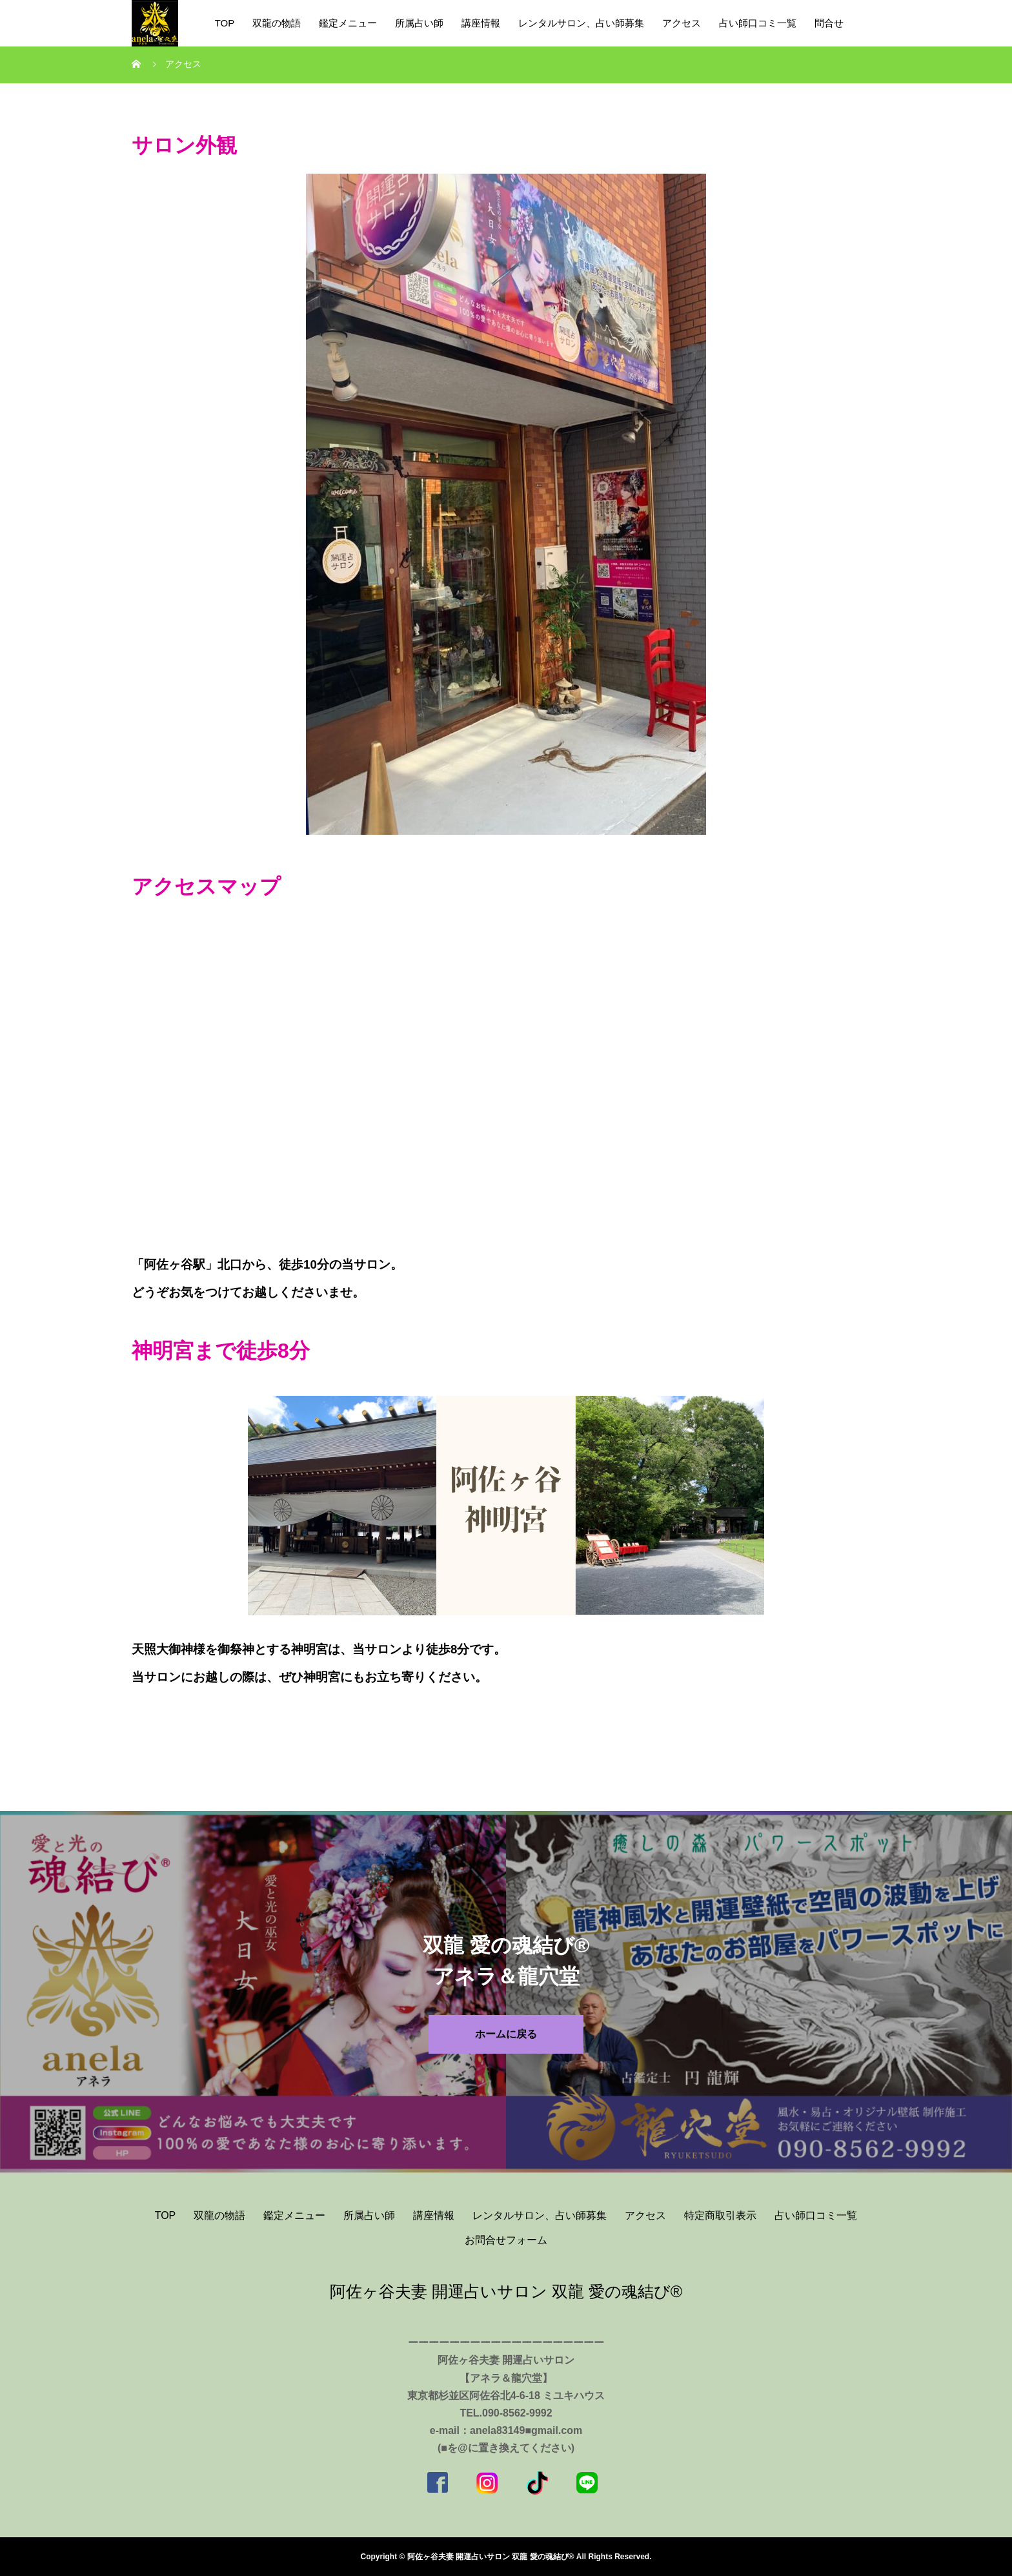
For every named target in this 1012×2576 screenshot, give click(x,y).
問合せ (829, 22)
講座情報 (480, 22)
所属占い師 (419, 22)
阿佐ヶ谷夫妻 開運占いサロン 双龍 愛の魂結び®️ (506, 2291)
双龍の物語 (276, 22)
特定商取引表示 (720, 2215)
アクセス (681, 22)
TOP (225, 22)
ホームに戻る (506, 2034)
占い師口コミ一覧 (757, 22)
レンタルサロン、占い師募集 (581, 22)
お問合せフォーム (506, 2239)
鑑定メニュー (348, 22)
